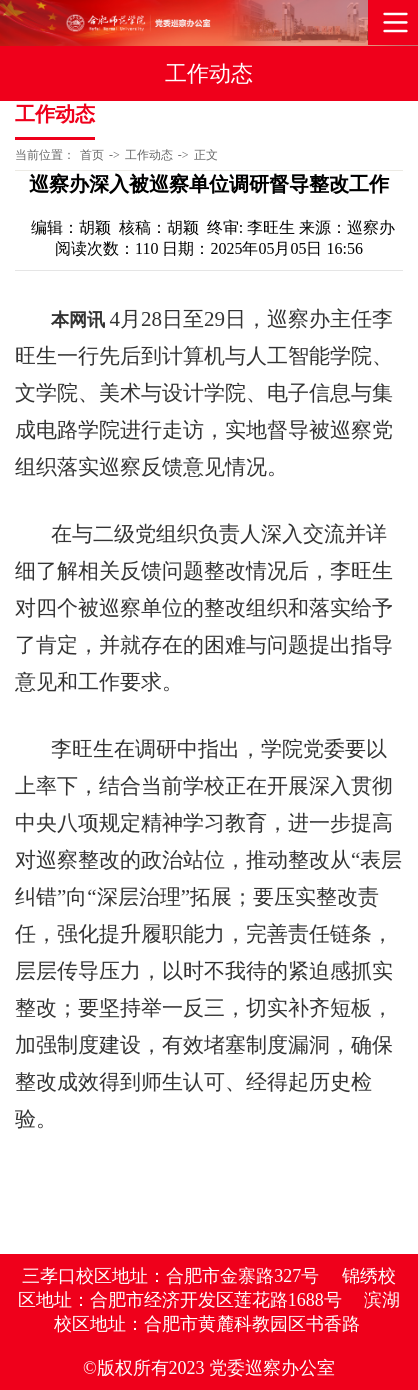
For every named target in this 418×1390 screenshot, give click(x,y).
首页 (92, 155)
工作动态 (149, 155)
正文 (206, 155)
